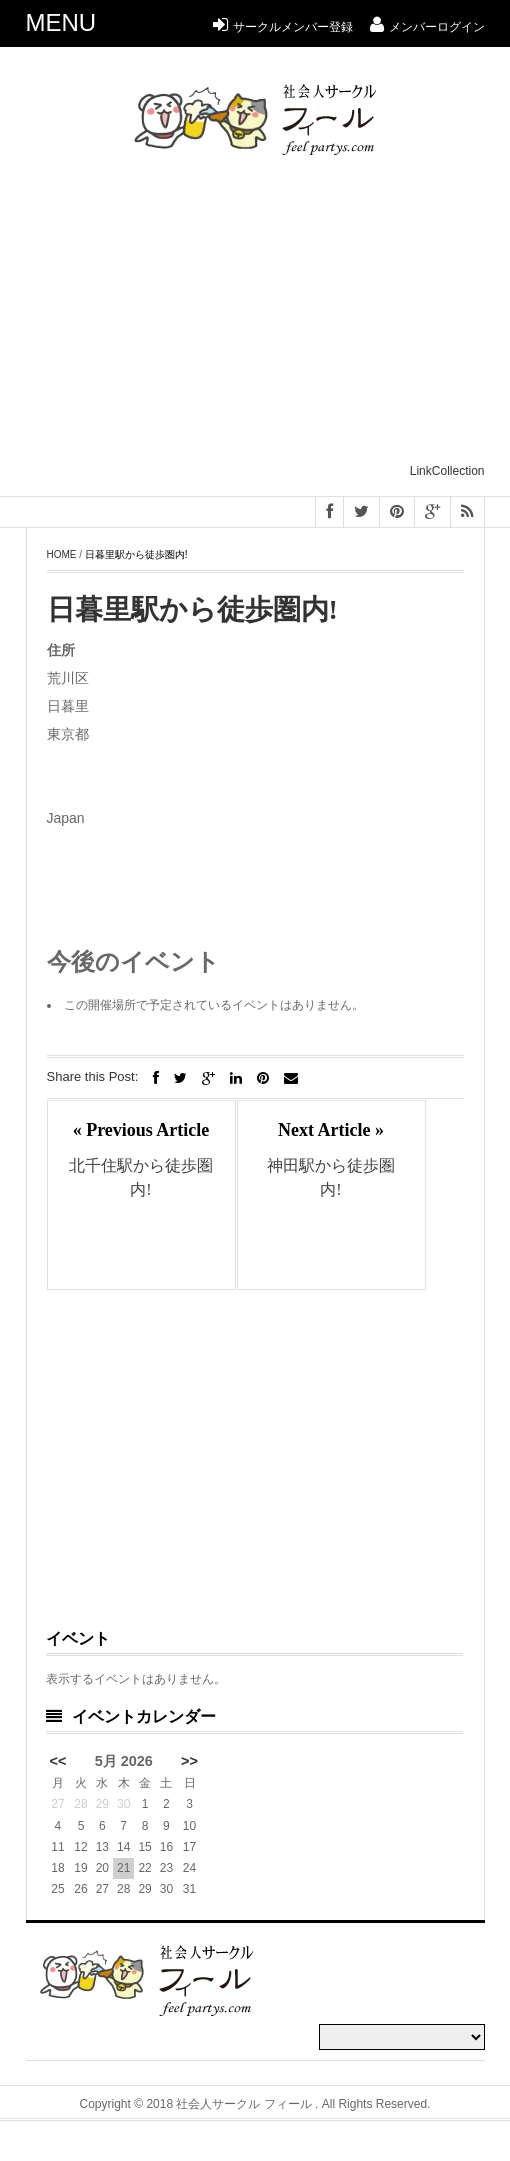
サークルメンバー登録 (283, 27)
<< (58, 1761)
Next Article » (331, 1130)
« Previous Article (141, 1130)
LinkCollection (447, 471)
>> (189, 1761)
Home (62, 554)
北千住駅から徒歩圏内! (141, 1177)
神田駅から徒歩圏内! (331, 1177)
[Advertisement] (268, 318)
